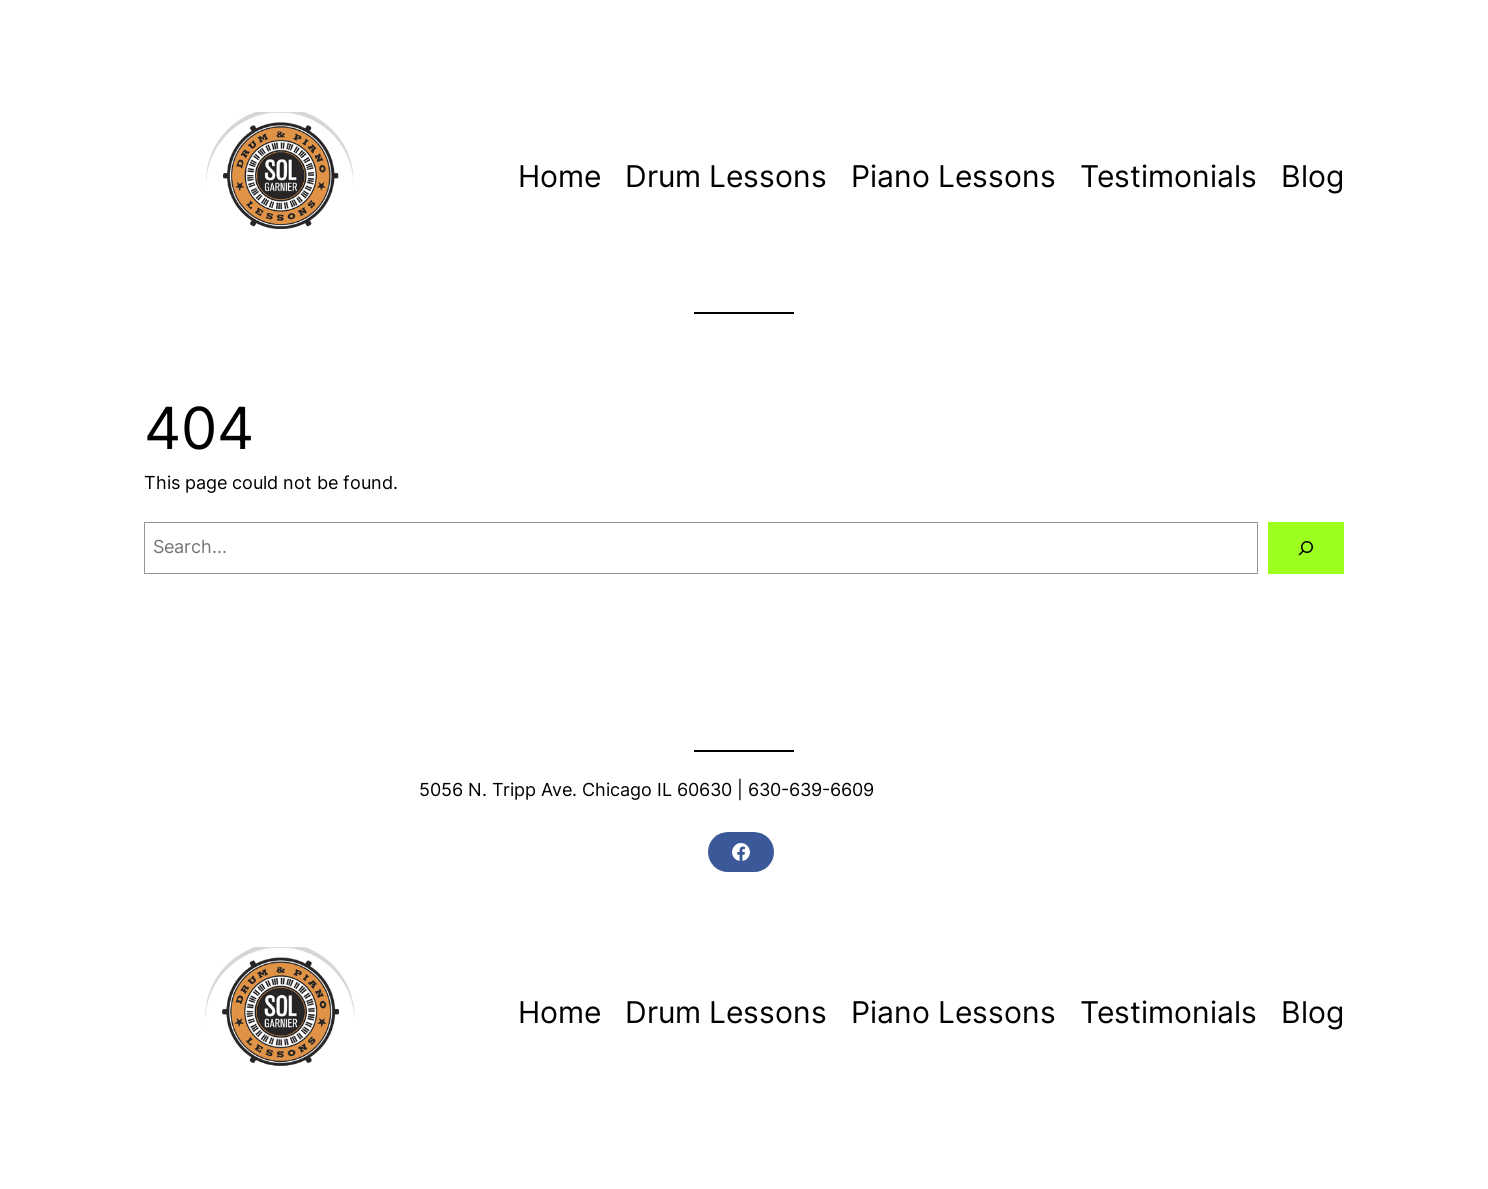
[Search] (1306, 548)
